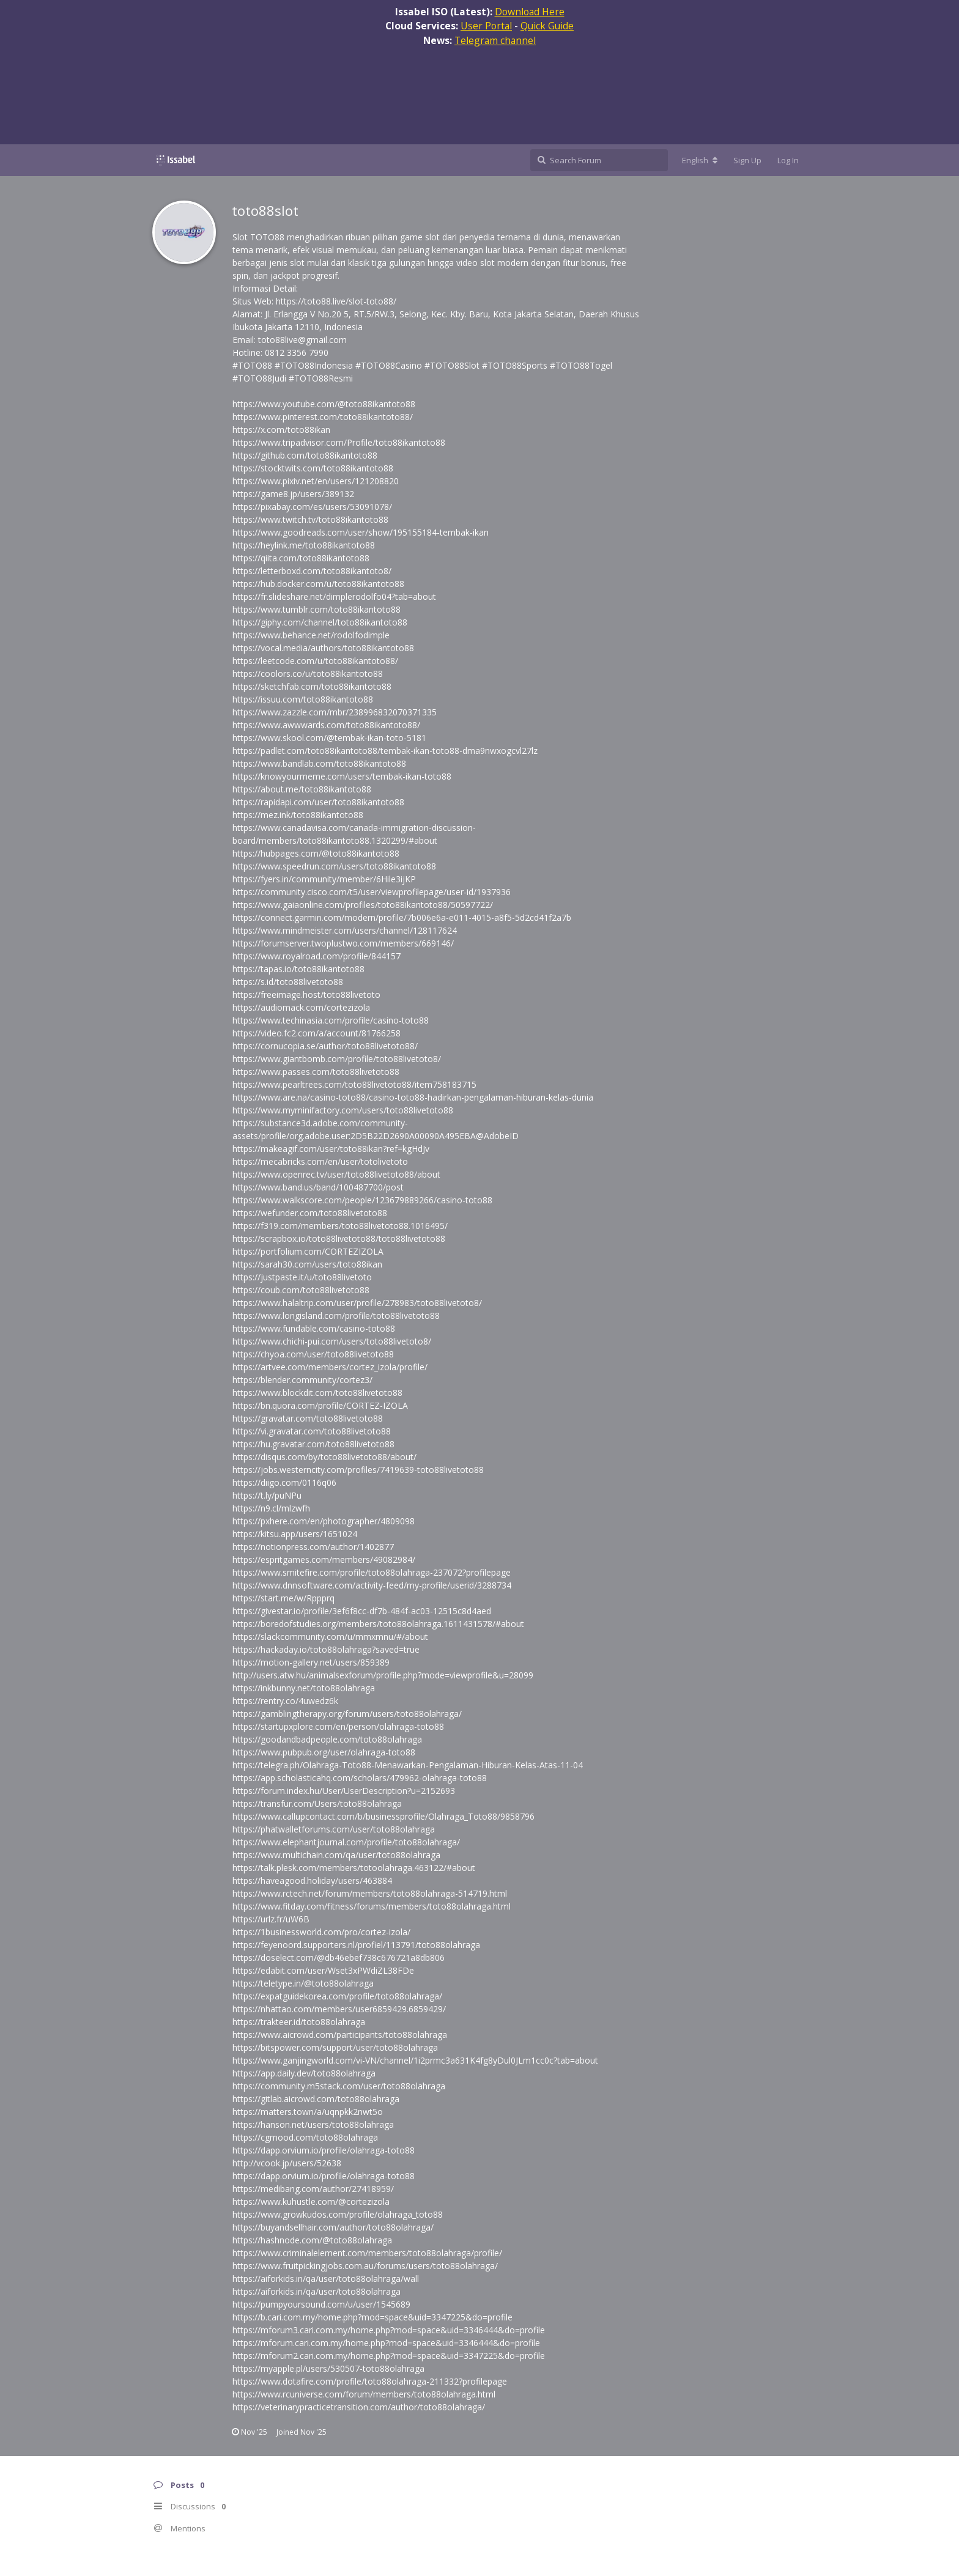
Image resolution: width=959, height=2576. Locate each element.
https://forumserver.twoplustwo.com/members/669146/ (343, 943)
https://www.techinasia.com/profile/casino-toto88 (330, 1020)
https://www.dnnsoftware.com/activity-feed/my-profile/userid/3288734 (371, 1585)
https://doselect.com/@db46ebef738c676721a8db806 (338, 1957)
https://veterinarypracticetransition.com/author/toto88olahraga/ (358, 2407)
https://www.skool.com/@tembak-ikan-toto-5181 (329, 738)
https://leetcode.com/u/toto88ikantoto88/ (315, 660)
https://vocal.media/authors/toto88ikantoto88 (323, 648)
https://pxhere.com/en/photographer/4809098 (323, 1521)
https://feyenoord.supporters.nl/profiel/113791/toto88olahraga (356, 1944)
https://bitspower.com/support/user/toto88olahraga (335, 2047)
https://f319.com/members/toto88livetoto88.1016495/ (340, 1225)
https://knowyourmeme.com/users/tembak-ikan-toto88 (341, 776)
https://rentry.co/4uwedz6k (285, 1701)
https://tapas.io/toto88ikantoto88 (298, 969)
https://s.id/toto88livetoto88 (287, 981)
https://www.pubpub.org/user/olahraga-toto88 (323, 1752)
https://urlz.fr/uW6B (270, 1919)
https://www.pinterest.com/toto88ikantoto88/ (322, 417)
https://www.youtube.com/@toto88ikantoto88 (323, 404)
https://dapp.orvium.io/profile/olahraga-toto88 (323, 2150)
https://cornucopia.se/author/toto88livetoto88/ (325, 1046)
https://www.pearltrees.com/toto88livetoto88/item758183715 (354, 1084)
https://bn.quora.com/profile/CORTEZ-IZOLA (320, 1405)
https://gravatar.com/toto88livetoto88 (307, 1418)
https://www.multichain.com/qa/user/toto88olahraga (336, 1855)
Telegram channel (495, 40)
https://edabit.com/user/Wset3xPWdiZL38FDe (323, 1970)
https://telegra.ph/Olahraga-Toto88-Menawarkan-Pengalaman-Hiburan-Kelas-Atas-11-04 (407, 1765)
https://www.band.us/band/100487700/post (318, 1187)
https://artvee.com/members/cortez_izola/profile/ (330, 1367)
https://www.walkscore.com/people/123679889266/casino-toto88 (362, 1200)
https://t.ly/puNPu (267, 1495)
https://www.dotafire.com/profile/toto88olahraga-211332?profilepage (369, 2381)
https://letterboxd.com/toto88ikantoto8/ (311, 571)
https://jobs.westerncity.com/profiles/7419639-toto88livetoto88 (358, 1469)
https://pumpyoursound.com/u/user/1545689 (321, 2304)
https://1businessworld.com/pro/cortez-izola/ (321, 1932)
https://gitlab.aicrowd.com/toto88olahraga (315, 2099)
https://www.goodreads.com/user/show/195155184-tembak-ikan (360, 532)
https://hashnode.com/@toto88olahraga (312, 2240)
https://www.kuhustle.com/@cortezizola (311, 2201)
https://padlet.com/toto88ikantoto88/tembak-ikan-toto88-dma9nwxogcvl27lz (385, 750)
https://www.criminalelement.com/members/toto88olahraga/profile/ (367, 2253)
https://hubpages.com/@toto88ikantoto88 (315, 853)
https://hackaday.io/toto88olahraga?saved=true (326, 1649)
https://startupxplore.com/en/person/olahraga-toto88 (338, 1726)
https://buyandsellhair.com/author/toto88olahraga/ (333, 2227)
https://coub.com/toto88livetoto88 (300, 1290)
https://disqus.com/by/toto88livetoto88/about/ (324, 1457)
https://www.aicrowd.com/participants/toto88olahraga (339, 2034)
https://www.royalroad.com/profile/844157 (316, 956)
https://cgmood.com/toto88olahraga (305, 2137)
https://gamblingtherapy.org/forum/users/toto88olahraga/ (347, 1713)
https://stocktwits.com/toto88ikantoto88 (312, 468)
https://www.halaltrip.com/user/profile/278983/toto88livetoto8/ (357, 1302)
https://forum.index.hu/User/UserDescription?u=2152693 (343, 1790)
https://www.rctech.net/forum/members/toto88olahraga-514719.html (369, 1893)
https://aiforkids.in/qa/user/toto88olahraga (316, 2291)
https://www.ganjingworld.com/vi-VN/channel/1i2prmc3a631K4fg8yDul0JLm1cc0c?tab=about (415, 2060)
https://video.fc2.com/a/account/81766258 (316, 1033)
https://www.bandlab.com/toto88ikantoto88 (319, 763)
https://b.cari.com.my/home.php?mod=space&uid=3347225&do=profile (372, 2317)
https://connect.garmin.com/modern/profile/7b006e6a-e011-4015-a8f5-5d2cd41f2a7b (401, 917)
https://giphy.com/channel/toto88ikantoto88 (319, 622)
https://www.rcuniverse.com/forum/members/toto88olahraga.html (363, 2394)
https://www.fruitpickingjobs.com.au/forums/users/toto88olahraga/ (365, 2266)
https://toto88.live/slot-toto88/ (336, 301)
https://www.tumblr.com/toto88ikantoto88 (316, 609)
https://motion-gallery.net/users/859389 (311, 1662)
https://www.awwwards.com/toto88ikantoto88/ (326, 725)
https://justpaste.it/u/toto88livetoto (302, 1277)
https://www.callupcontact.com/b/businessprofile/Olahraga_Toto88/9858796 (383, 1816)
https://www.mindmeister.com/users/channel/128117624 (344, 930)
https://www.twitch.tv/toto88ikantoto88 (310, 519)
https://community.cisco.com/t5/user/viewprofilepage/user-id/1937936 (371, 892)
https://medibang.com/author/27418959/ (313, 2188)
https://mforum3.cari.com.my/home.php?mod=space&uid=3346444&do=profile (388, 2330)
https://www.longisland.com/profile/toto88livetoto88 (336, 1315)
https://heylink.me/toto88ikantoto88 (303, 545)
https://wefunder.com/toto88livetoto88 (309, 1213)
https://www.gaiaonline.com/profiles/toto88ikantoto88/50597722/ (362, 904)
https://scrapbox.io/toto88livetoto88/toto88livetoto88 (338, 1238)
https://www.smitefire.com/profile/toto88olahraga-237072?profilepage (371, 1572)
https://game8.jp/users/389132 (293, 494)
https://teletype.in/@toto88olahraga (303, 1983)
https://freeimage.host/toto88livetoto (306, 994)
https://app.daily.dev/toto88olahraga (304, 2073)
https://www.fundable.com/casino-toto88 (313, 1328)
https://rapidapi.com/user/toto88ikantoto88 (318, 802)
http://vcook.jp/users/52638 (286, 2163)
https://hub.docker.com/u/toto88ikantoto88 (318, 583)
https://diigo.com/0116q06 (284, 1482)
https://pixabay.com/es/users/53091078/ (312, 506)
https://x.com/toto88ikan (281, 429)
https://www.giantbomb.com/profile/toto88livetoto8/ (336, 1059)
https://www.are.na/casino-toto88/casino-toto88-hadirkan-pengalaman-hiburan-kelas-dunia (412, 1097)
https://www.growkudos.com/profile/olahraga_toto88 (337, 2214)
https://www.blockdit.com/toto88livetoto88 (317, 1392)
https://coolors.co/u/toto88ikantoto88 (307, 673)
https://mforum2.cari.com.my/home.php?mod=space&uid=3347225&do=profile (388, 2355)
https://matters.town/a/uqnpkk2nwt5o (307, 2111)
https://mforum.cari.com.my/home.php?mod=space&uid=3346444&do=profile (386, 2343)
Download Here (530, 11)
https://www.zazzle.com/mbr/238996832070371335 (334, 712)
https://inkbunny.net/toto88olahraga (303, 1688)
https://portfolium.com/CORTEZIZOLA (307, 1251)
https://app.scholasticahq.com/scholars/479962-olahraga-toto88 (359, 1778)
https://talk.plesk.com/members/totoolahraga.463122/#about (353, 1867)
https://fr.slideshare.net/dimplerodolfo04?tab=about (334, 596)
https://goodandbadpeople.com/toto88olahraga (327, 1739)
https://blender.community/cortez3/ (302, 1380)
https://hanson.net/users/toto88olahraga (313, 2124)
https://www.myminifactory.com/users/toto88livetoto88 (342, 1110)
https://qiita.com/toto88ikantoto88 (300, 558)
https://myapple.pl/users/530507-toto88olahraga (328, 2368)
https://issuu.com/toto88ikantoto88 (302, 699)
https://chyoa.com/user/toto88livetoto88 (313, 1354)
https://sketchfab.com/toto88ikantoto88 (311, 686)
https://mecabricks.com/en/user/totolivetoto (320, 1161)
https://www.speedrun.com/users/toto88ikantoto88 (334, 866)
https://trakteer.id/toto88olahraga (298, 2022)
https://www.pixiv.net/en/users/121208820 (315, 481)
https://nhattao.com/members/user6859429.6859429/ (339, 2009)
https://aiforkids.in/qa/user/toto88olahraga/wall (325, 2278)
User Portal (486, 25)
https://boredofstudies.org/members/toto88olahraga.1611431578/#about (378, 1623)
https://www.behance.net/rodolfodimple (311, 635)
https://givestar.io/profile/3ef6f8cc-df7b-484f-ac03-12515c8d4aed (361, 1611)
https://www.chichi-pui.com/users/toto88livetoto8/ (331, 1341)
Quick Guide (547, 25)
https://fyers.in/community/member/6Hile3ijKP (324, 879)
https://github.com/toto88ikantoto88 (304, 455)
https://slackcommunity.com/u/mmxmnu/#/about (330, 1636)
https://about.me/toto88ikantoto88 (301, 789)
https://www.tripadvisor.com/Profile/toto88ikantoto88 (338, 442)
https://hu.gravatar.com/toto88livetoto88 (313, 1444)
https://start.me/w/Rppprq (283, 1598)
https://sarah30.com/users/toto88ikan (307, 1264)
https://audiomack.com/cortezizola (301, 1007)
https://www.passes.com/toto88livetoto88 (315, 1071)
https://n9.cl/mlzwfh (271, 1508)
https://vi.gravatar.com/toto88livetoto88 (311, 1431)
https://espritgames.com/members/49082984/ (323, 1559)
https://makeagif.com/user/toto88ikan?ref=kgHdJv (330, 1148)
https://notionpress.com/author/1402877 (313, 1546)
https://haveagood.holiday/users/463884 (312, 1880)
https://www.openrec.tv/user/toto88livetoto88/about (336, 1174)
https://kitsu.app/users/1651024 (294, 1534)
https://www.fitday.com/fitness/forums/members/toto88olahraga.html (371, 1906)
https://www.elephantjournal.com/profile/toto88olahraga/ (346, 1842)
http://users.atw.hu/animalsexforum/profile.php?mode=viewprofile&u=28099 (382, 1675)
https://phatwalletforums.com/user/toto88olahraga (333, 1829)
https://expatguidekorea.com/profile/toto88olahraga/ (337, 1996)
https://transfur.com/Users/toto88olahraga (317, 1803)
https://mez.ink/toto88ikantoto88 (297, 815)
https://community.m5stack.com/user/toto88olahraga (338, 2086)
